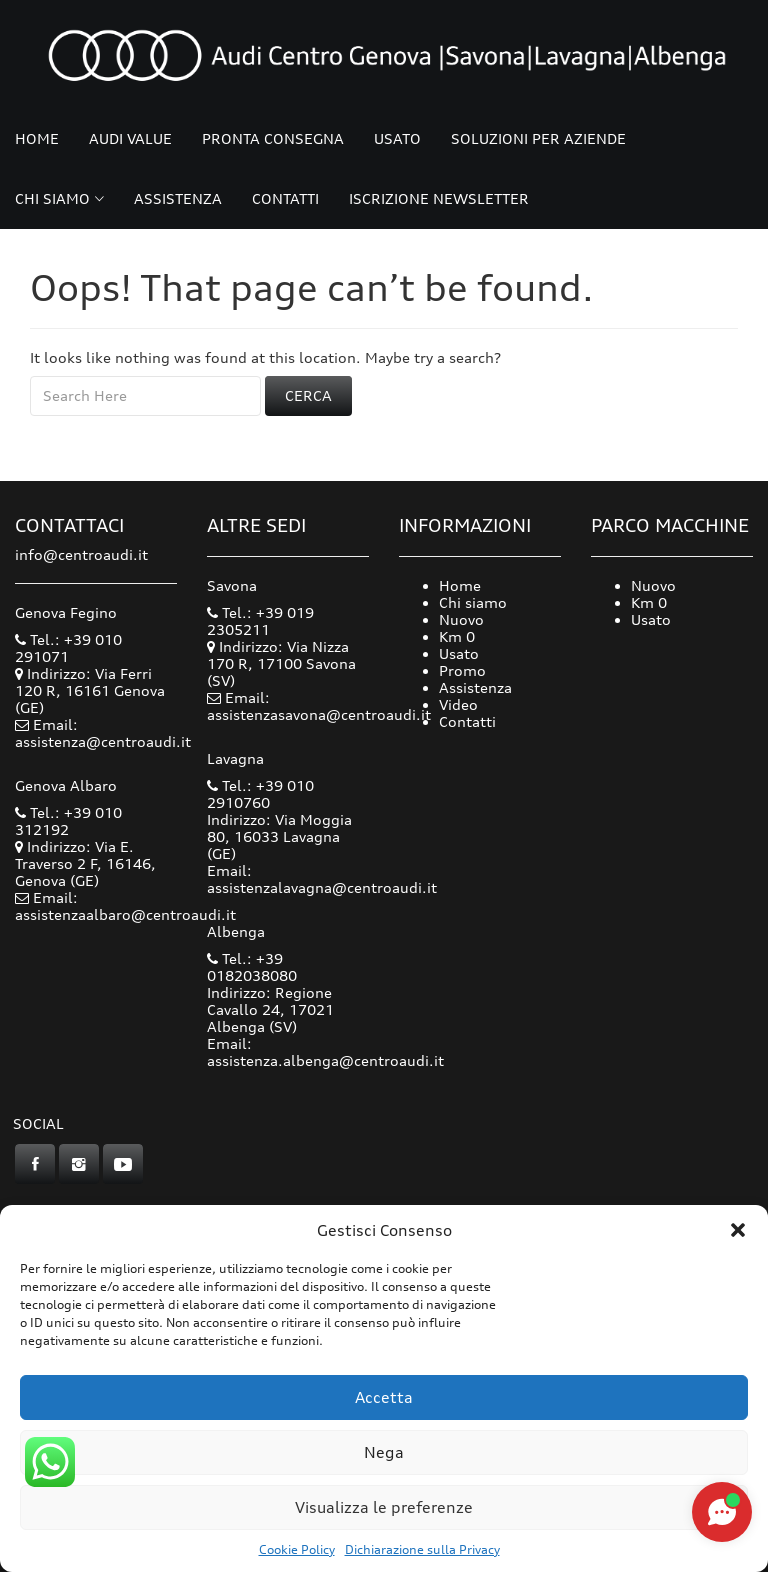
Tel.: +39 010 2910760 (260, 794)
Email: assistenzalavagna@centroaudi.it (322, 879)
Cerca (308, 395)
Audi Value (130, 138)
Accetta (384, 1397)
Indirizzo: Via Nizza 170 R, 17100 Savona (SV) (281, 663)
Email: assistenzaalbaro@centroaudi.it (125, 906)
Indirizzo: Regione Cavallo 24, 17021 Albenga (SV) (270, 1009)
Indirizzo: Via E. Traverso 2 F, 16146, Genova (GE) (85, 863)
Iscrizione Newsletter (439, 198)
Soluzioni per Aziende (538, 138)
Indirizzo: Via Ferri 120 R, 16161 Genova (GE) (90, 690)
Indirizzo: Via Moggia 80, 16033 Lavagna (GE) (279, 836)
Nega (384, 1452)
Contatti (285, 198)
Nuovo (461, 619)
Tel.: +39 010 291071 (68, 648)
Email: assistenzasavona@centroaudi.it (319, 706)
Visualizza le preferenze (384, 1507)
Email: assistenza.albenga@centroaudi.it (325, 1052)
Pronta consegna (273, 138)
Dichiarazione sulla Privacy (422, 1549)
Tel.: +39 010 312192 (68, 821)
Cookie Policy (297, 1549)
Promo (462, 670)
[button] (738, 1230)
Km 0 (457, 636)
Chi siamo (52, 198)
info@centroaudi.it (81, 554)
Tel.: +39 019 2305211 (260, 621)
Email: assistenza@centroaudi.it (103, 733)
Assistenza (178, 198)
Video (458, 704)
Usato (397, 138)
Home (37, 138)
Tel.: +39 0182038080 (252, 967)
